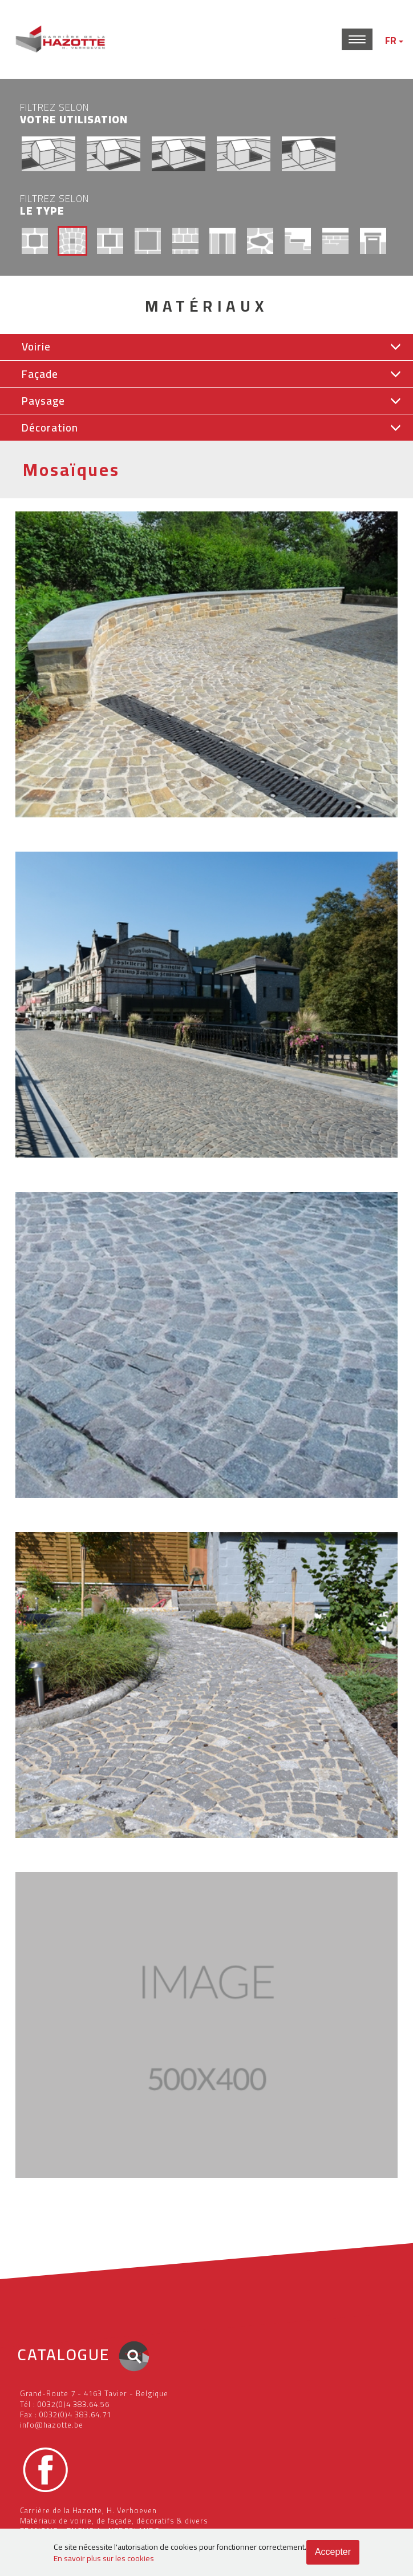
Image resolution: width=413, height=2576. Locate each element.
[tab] (206, 347)
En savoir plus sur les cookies (104, 2558)
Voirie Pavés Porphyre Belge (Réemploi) (81, 1512)
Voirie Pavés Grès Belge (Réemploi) (73, 1171)
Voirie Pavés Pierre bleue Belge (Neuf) (78, 1852)
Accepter (333, 2552)
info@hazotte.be (51, 2425)
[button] (206, 347)
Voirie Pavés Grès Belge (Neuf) (65, 831)
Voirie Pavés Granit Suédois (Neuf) (71, 2192)
